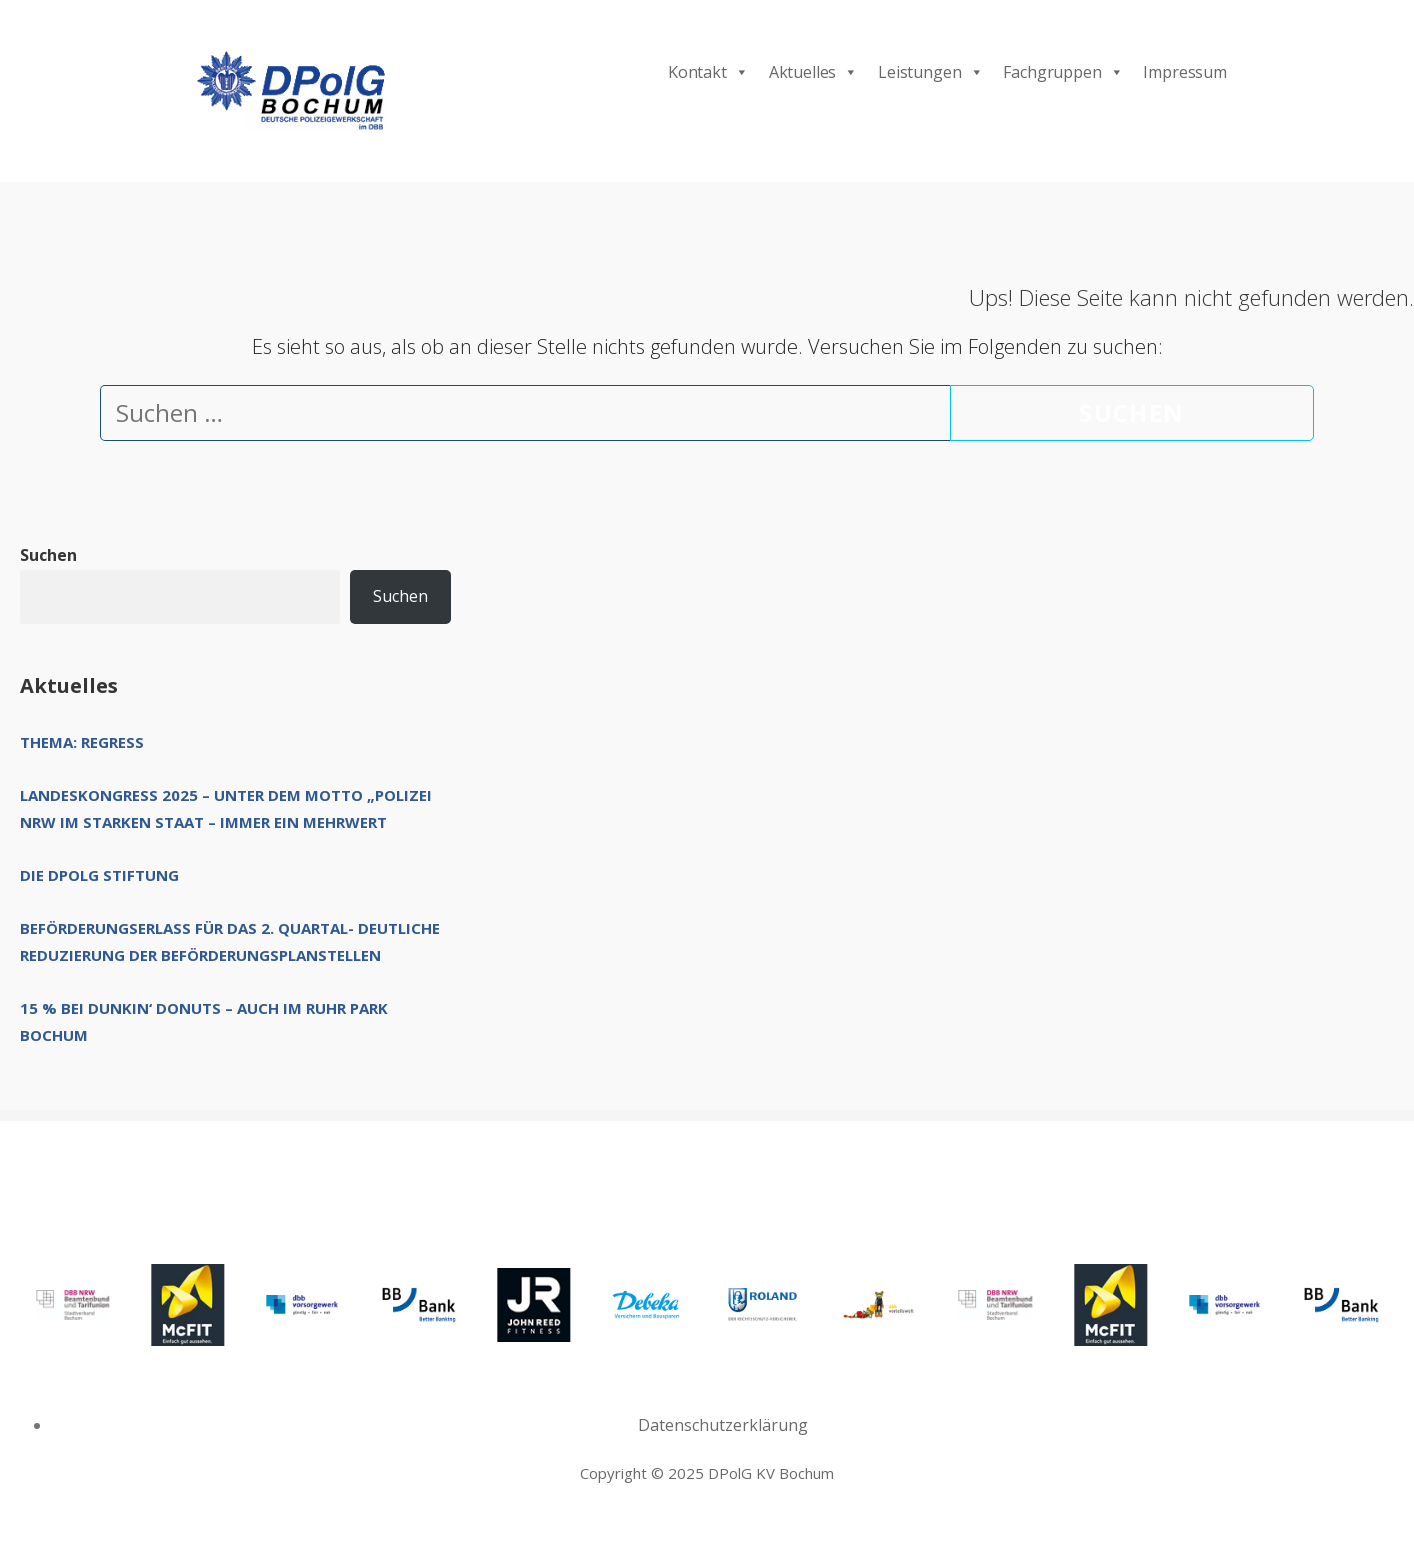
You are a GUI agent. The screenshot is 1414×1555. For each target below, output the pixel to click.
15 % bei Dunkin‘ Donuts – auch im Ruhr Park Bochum (204, 1021)
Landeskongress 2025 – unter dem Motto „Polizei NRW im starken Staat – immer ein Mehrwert (226, 808)
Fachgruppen (1063, 72)
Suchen (48, 555)
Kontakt (708, 72)
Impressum (1185, 72)
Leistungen (930, 72)
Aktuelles (813, 72)
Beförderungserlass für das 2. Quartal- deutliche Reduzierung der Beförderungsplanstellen (230, 941)
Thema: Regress (82, 742)
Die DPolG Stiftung (99, 875)
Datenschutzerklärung (723, 1425)
